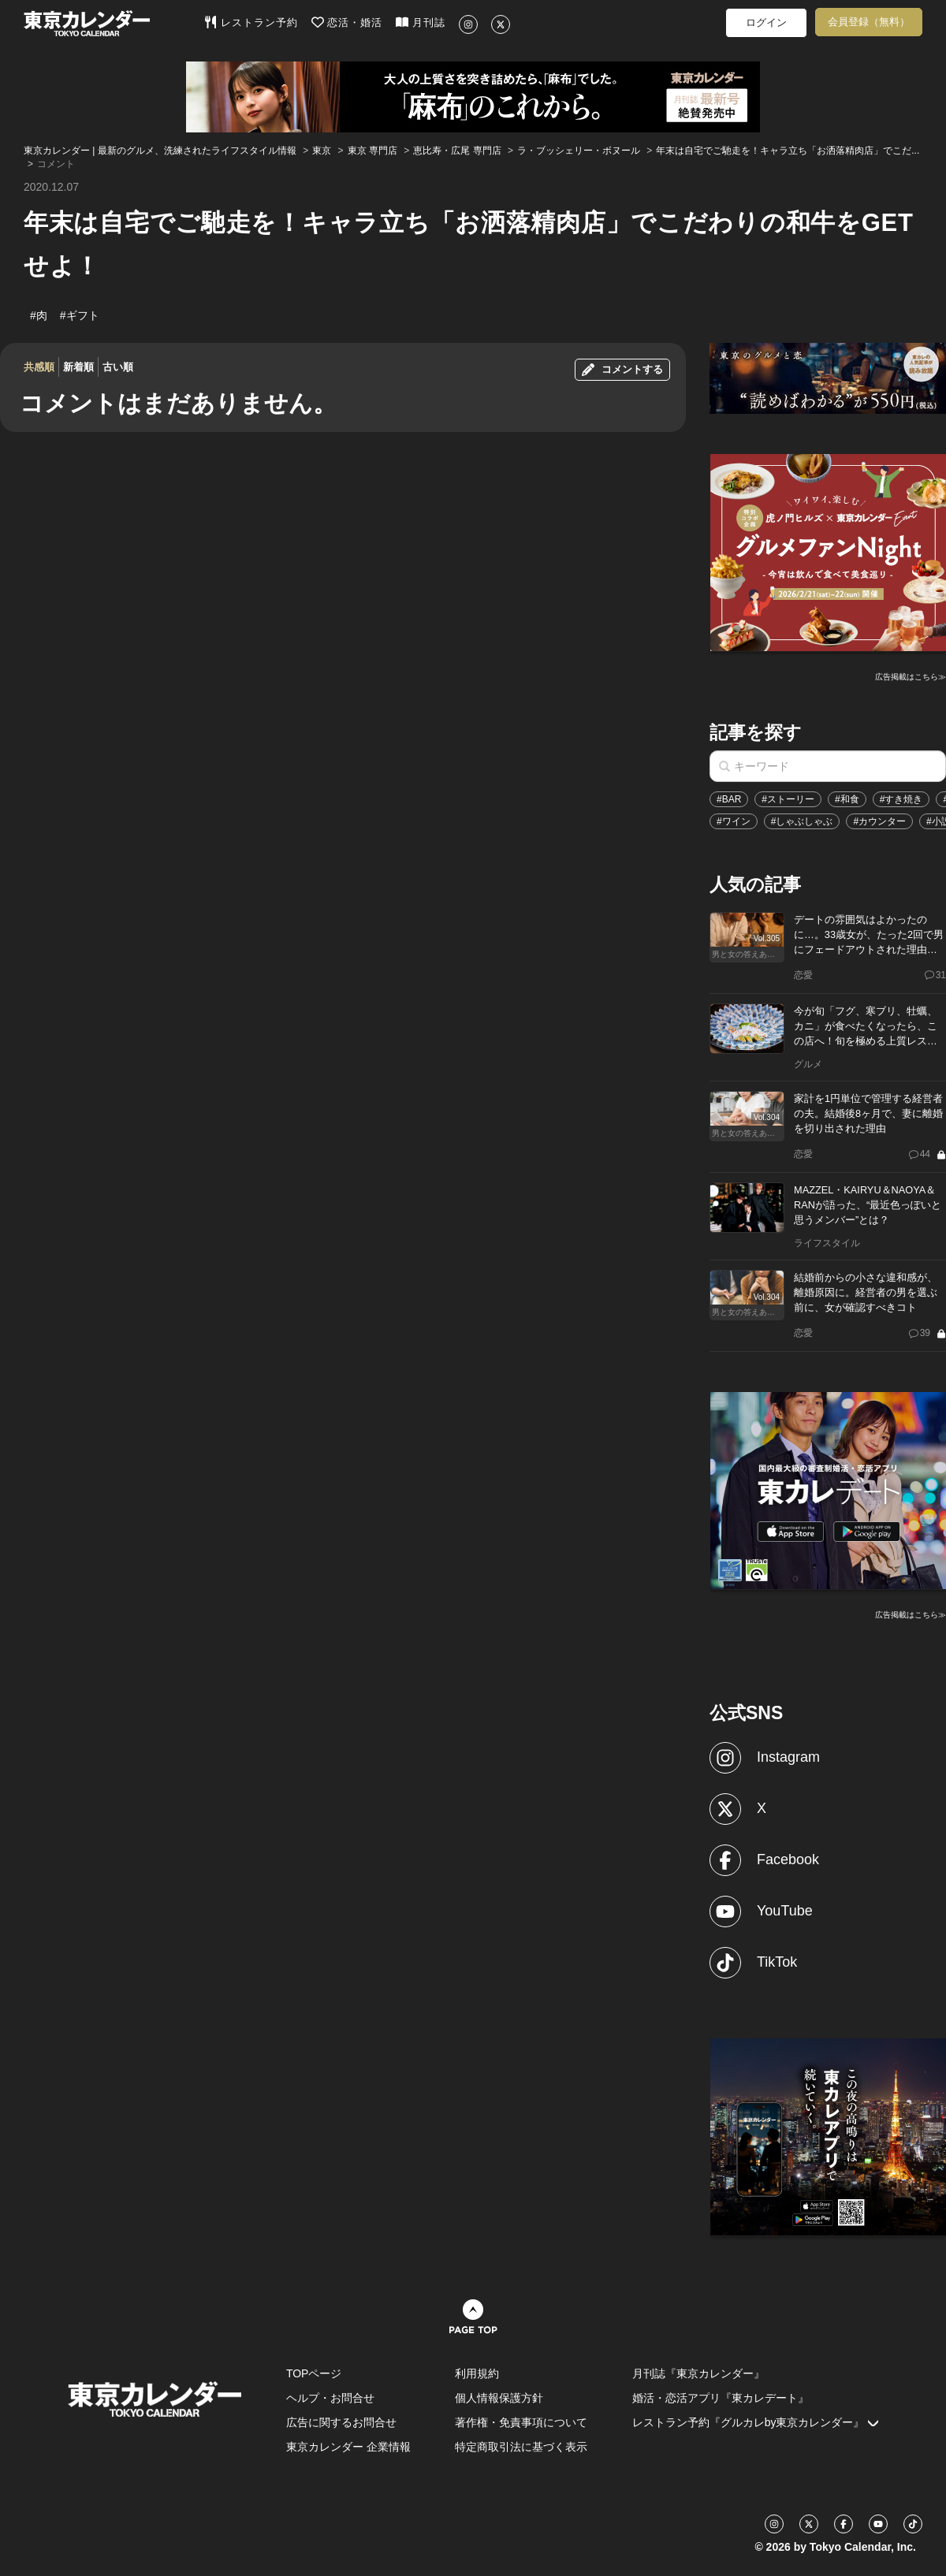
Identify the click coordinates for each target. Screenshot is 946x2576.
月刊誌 (420, 22)
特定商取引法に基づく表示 (521, 2446)
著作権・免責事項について (521, 2422)
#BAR (729, 799)
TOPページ (314, 2373)
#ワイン (733, 821)
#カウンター (879, 821)
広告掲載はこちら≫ (910, 676)
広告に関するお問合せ (341, 2422)
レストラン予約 (251, 22)
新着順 (78, 367)
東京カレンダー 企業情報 (348, 2446)
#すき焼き (901, 799)
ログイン (766, 22)
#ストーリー (788, 799)
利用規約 (477, 2373)
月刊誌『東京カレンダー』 (698, 2373)
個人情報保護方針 (499, 2397)
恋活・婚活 (347, 22)
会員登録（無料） (869, 22)
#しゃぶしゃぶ (802, 821)
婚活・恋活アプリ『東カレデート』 (720, 2397)
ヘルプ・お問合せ (330, 2397)
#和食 (847, 799)
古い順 (117, 367)
